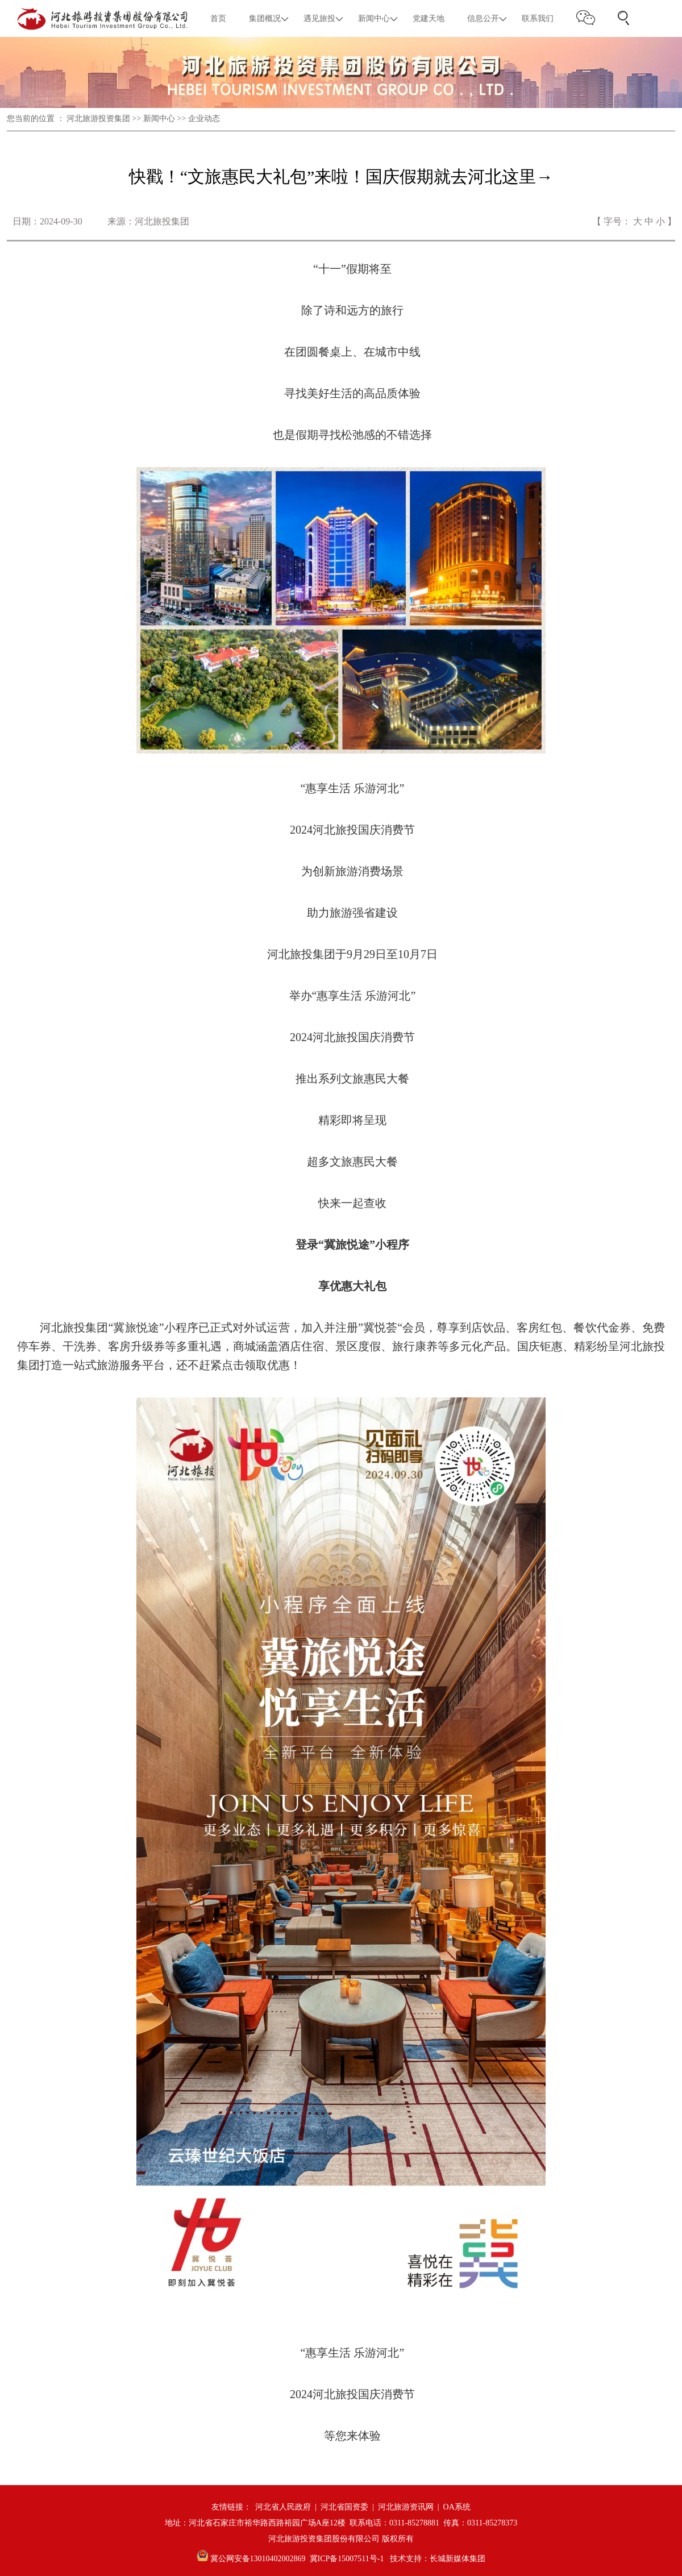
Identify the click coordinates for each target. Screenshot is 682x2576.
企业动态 (204, 118)
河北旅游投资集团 (98, 118)
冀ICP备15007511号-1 (347, 2558)
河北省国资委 (344, 2507)
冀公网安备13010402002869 (251, 2558)
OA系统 (457, 2507)
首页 (218, 18)
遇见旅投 (319, 18)
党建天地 (428, 18)
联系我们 (538, 18)
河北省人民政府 (283, 2507)
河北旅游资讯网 (406, 2507)
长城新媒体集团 (457, 2558)
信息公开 (483, 18)
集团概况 (265, 18)
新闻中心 (374, 18)
